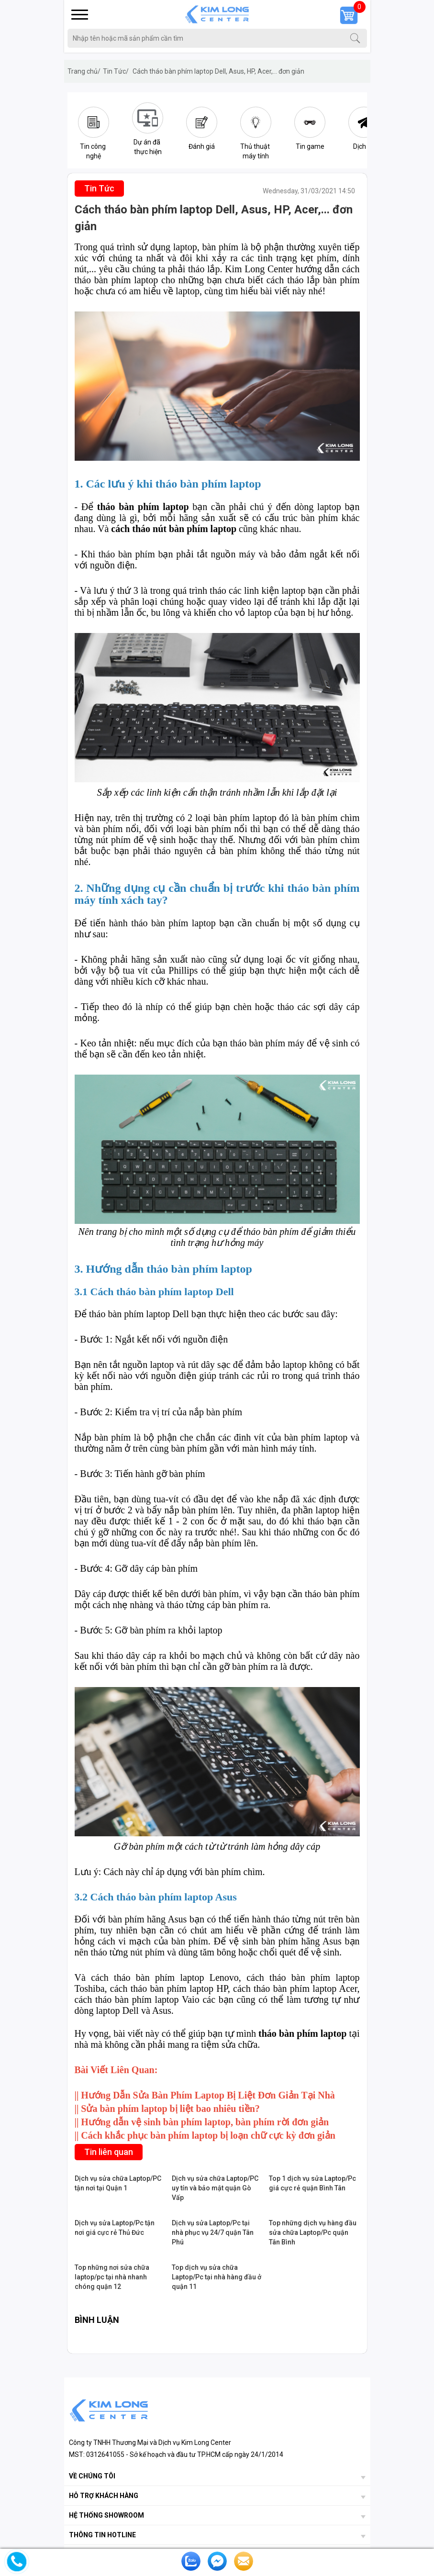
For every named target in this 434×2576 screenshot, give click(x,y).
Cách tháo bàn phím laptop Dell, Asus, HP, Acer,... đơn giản (218, 71)
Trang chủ (83, 71)
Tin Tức (116, 71)
